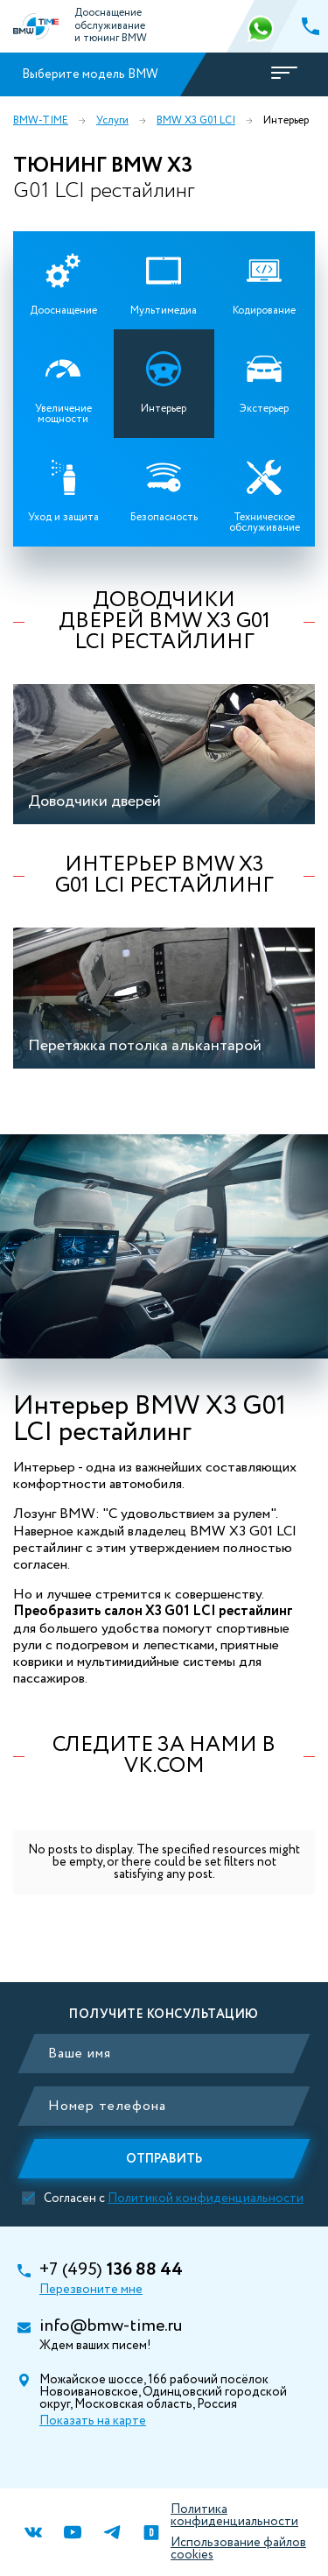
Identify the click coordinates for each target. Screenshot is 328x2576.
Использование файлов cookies (238, 2549)
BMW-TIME (40, 121)
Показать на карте (92, 2421)
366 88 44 (262, 26)
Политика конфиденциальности (234, 2515)
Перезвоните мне (91, 2289)
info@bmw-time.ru (110, 2326)
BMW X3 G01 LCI (196, 121)
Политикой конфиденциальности (206, 2198)
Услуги (112, 121)
